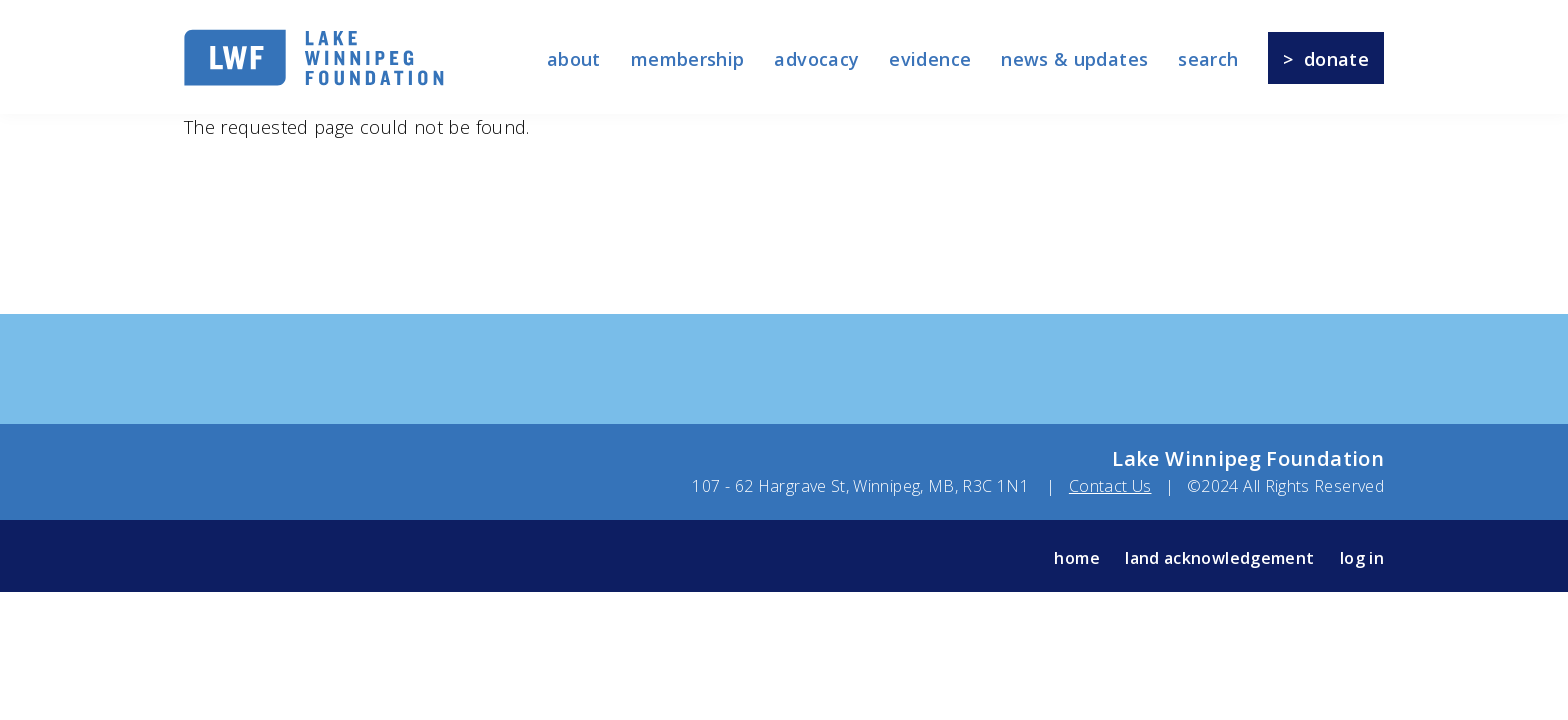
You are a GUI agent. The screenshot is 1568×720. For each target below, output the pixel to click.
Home (1076, 558)
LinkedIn (367, 557)
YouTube (324, 557)
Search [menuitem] (1208, 59)
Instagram (282, 557)
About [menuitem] (574, 59)
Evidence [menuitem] (930, 59)
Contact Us (1110, 486)
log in (1362, 558)
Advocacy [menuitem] (816, 59)
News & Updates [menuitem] (1074, 59)
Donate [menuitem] (1336, 59)
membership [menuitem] (688, 59)
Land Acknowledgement (1219, 558)
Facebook (197, 557)
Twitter (239, 557)
